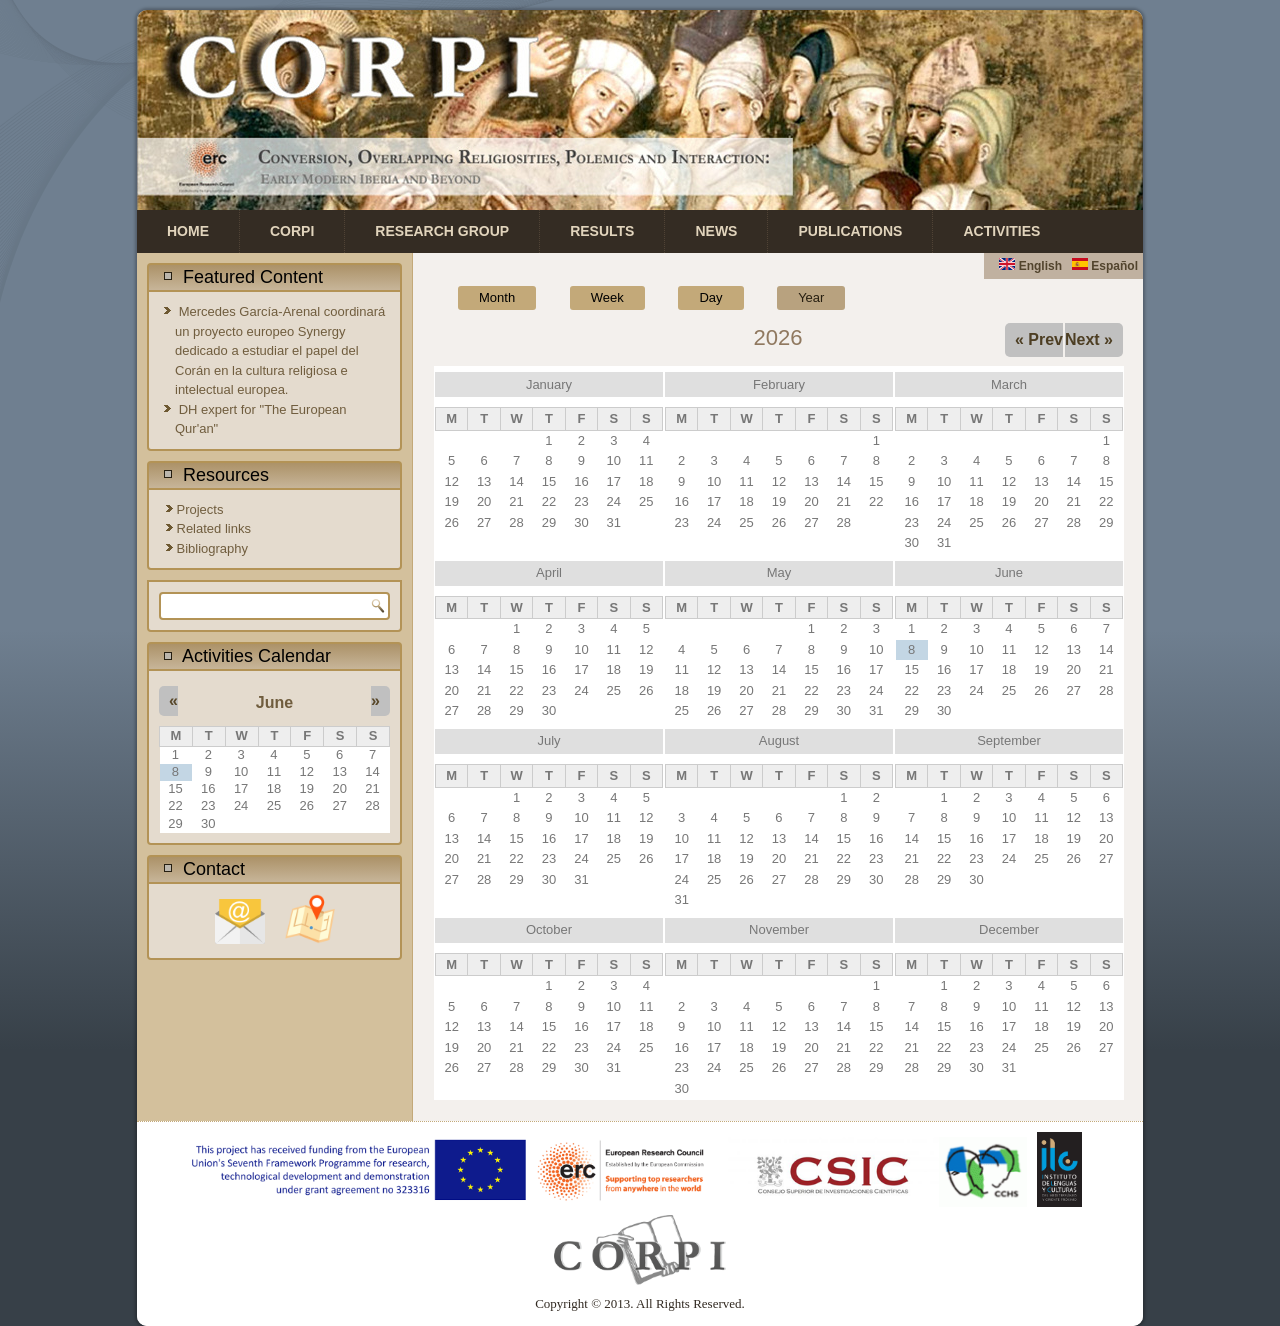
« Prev (1039, 339)
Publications (850, 231)
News (716, 231)
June (274, 702)
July (548, 740)
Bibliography (213, 548)
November (779, 929)
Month (497, 297)
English (1030, 266)
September (1009, 740)
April (549, 572)
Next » (1089, 339)
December (1009, 929)
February (779, 384)
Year (821, 295)
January (549, 384)
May (779, 572)
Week (607, 297)
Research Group (442, 231)
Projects (200, 509)
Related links (214, 528)
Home (188, 231)
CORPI (292, 231)
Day (710, 297)
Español (1105, 266)
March (1009, 384)
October (549, 929)
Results (602, 231)
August (779, 740)
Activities (1001, 231)
